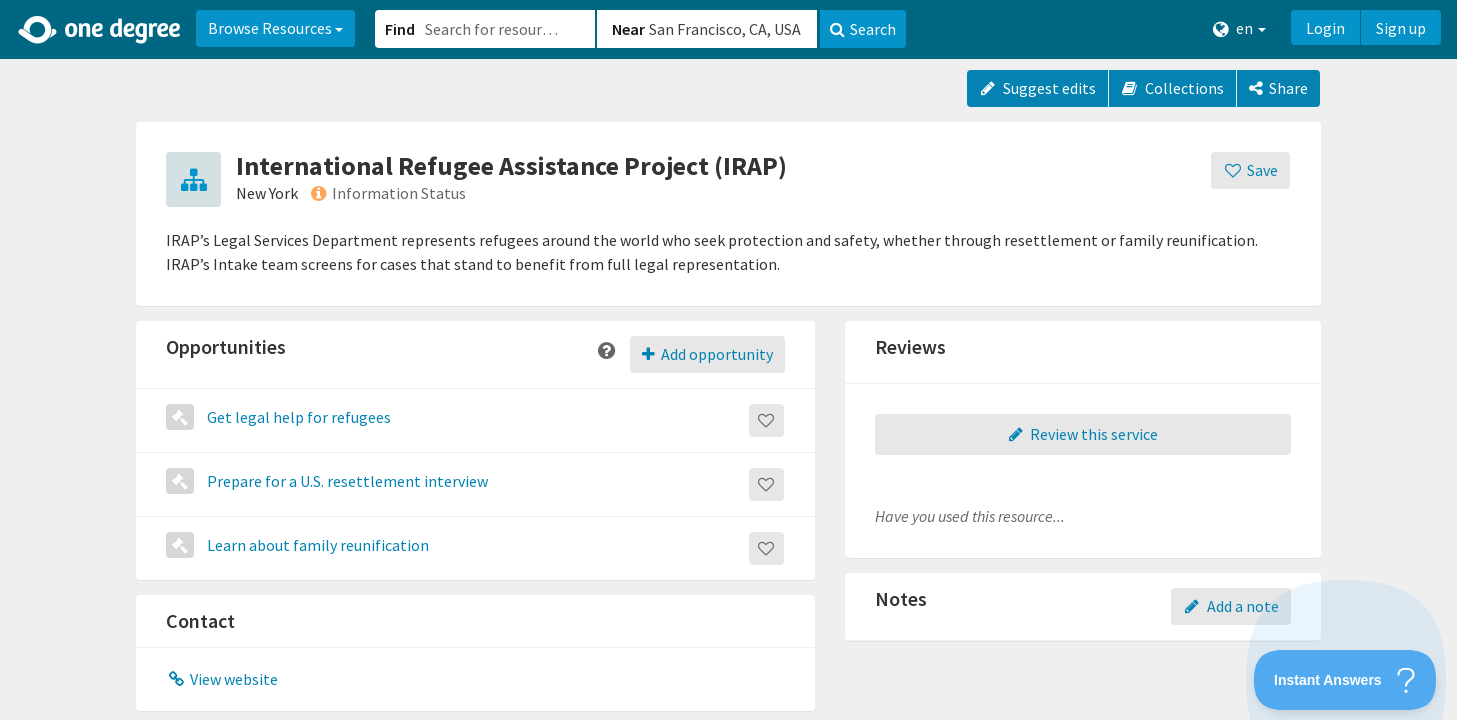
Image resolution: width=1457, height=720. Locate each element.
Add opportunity (707, 354)
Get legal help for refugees (297, 417)
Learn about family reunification (316, 545)
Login (1325, 28)
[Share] (1278, 88)
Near (628, 29)
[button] (728, 360)
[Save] (1250, 170)
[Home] (100, 30)
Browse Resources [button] (275, 28)
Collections (1172, 88)
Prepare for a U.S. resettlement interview (346, 481)
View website (222, 679)
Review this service (1083, 434)
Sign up (1401, 28)
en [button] (1239, 28)
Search (863, 29)
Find (400, 29)
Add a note (1231, 606)
